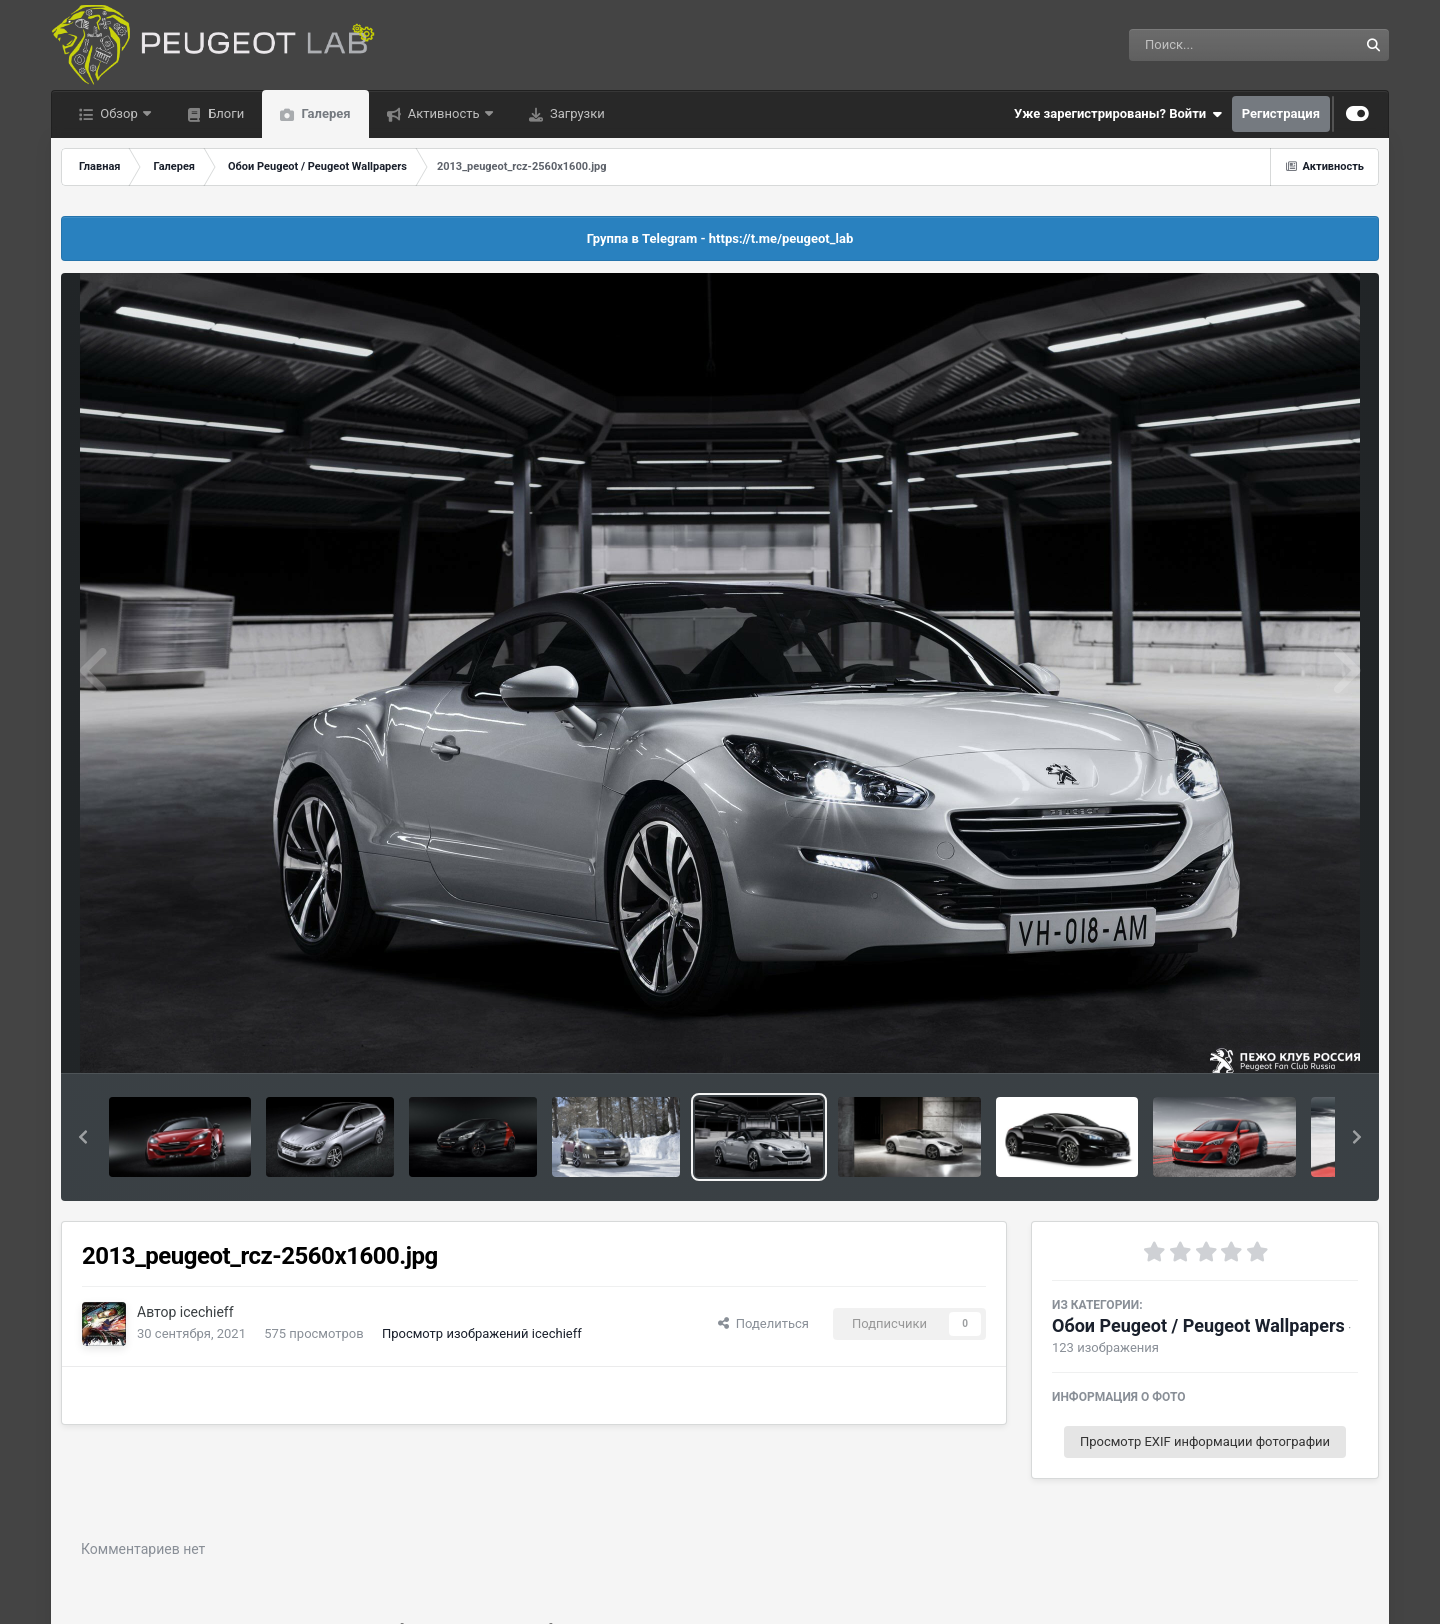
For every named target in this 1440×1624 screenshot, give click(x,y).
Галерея (324, 113)
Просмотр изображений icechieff (482, 1333)
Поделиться (763, 1323)
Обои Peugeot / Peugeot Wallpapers (1198, 1325)
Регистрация (1281, 113)
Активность (444, 113)
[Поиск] (1206, 45)
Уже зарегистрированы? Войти (1118, 114)
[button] (83, 1137)
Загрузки (576, 113)
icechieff (207, 1312)
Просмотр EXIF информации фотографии (1205, 1441)
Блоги (224, 113)
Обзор (119, 113)
